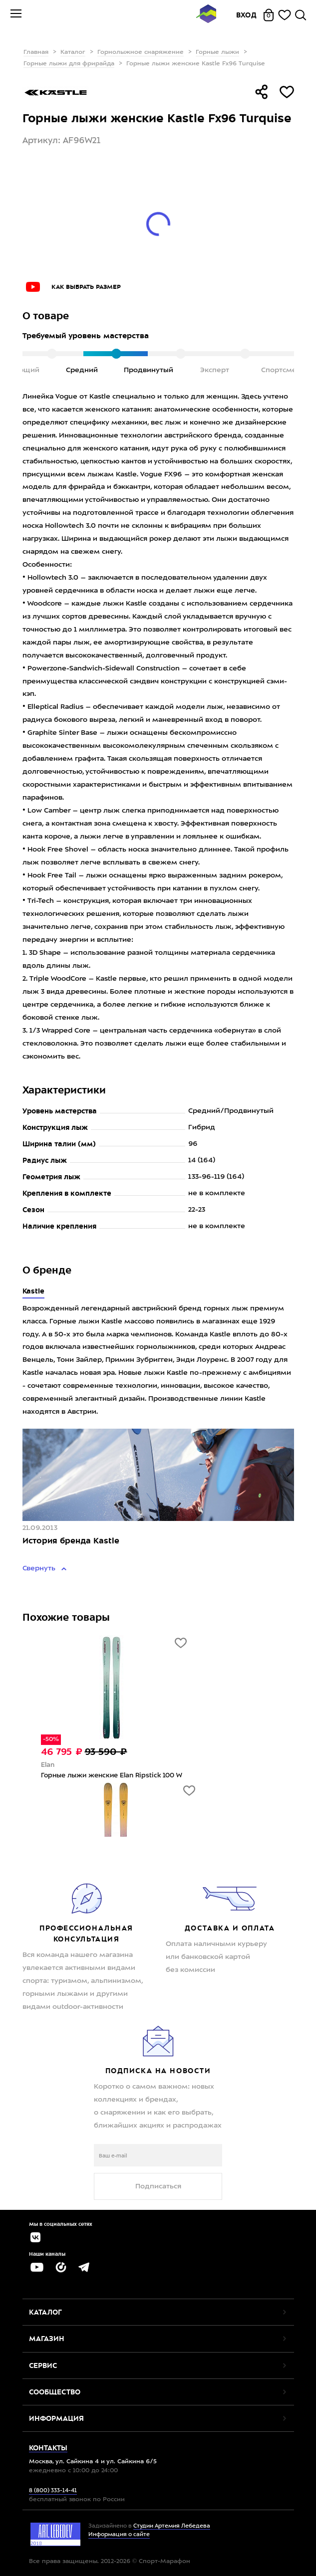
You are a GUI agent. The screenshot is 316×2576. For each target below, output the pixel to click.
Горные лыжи (217, 52)
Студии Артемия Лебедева (171, 2526)
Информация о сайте (119, 2535)
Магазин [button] (46, 2339)
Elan (47, 1765)
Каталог (72, 52)
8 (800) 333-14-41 (53, 2491)
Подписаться (158, 2186)
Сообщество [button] (54, 2392)
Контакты (48, 2448)
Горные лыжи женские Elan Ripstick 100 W (111, 1775)
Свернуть (40, 1568)
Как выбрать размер (86, 286)
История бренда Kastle (70, 1540)
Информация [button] (56, 2418)
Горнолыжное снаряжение (140, 52)
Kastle (33, 1291)
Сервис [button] (43, 2365)
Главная (35, 52)
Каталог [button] (45, 2312)
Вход (246, 15)
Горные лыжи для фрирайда (68, 64)
